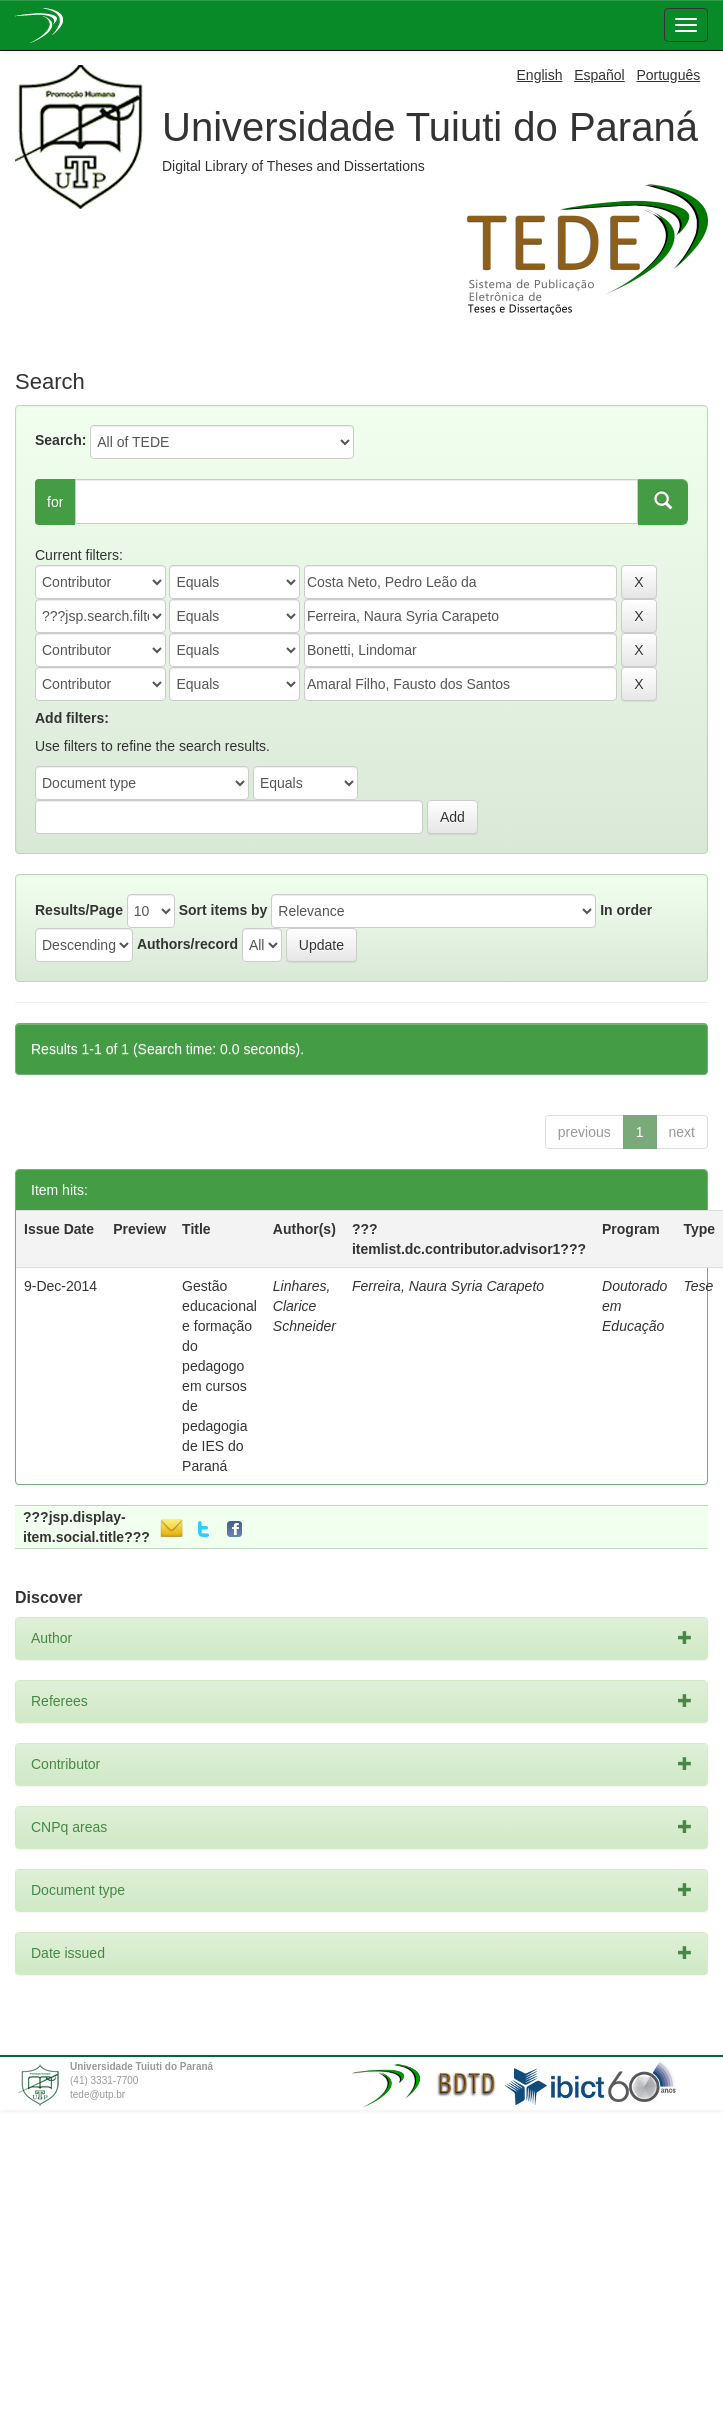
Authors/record (187, 944)
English (540, 75)
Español (599, 75)
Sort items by (223, 910)
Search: (60, 440)
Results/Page (79, 910)
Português (668, 75)
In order (626, 910)
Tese (698, 1286)
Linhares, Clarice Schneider (304, 1306)
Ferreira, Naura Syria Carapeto (448, 1286)
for (55, 502)
